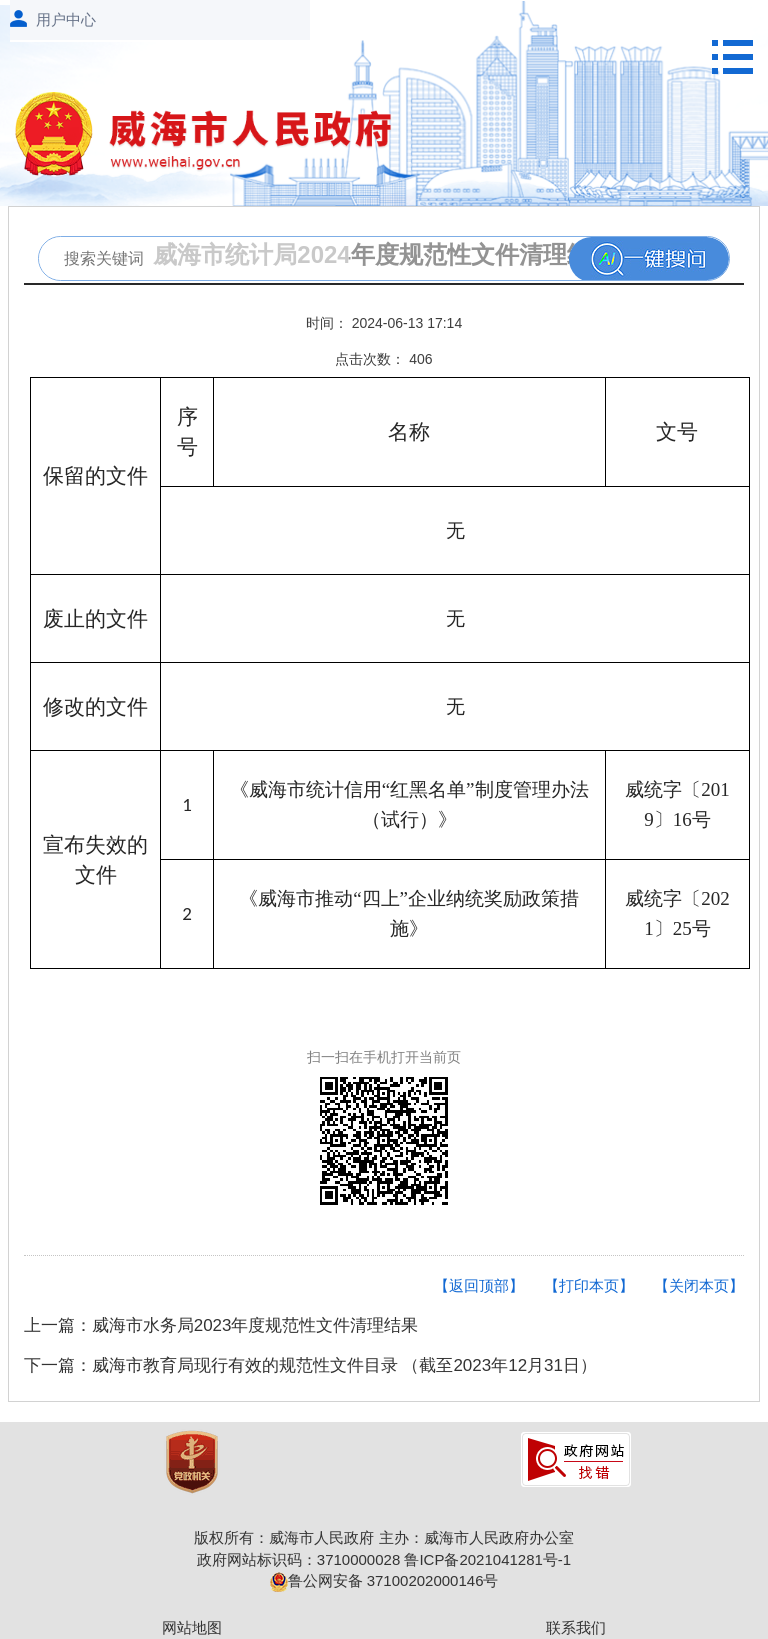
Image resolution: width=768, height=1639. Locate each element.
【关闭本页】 (699, 1285)
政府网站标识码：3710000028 (298, 1559)
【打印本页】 (589, 1285)
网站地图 (192, 1627)
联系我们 (576, 1627)
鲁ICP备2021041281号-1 (487, 1559)
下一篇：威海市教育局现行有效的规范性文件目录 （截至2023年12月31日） (310, 1365)
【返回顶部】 (479, 1285)
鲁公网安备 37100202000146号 (384, 1580)
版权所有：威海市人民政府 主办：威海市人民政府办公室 (383, 1537)
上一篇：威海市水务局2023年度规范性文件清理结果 (221, 1325)
